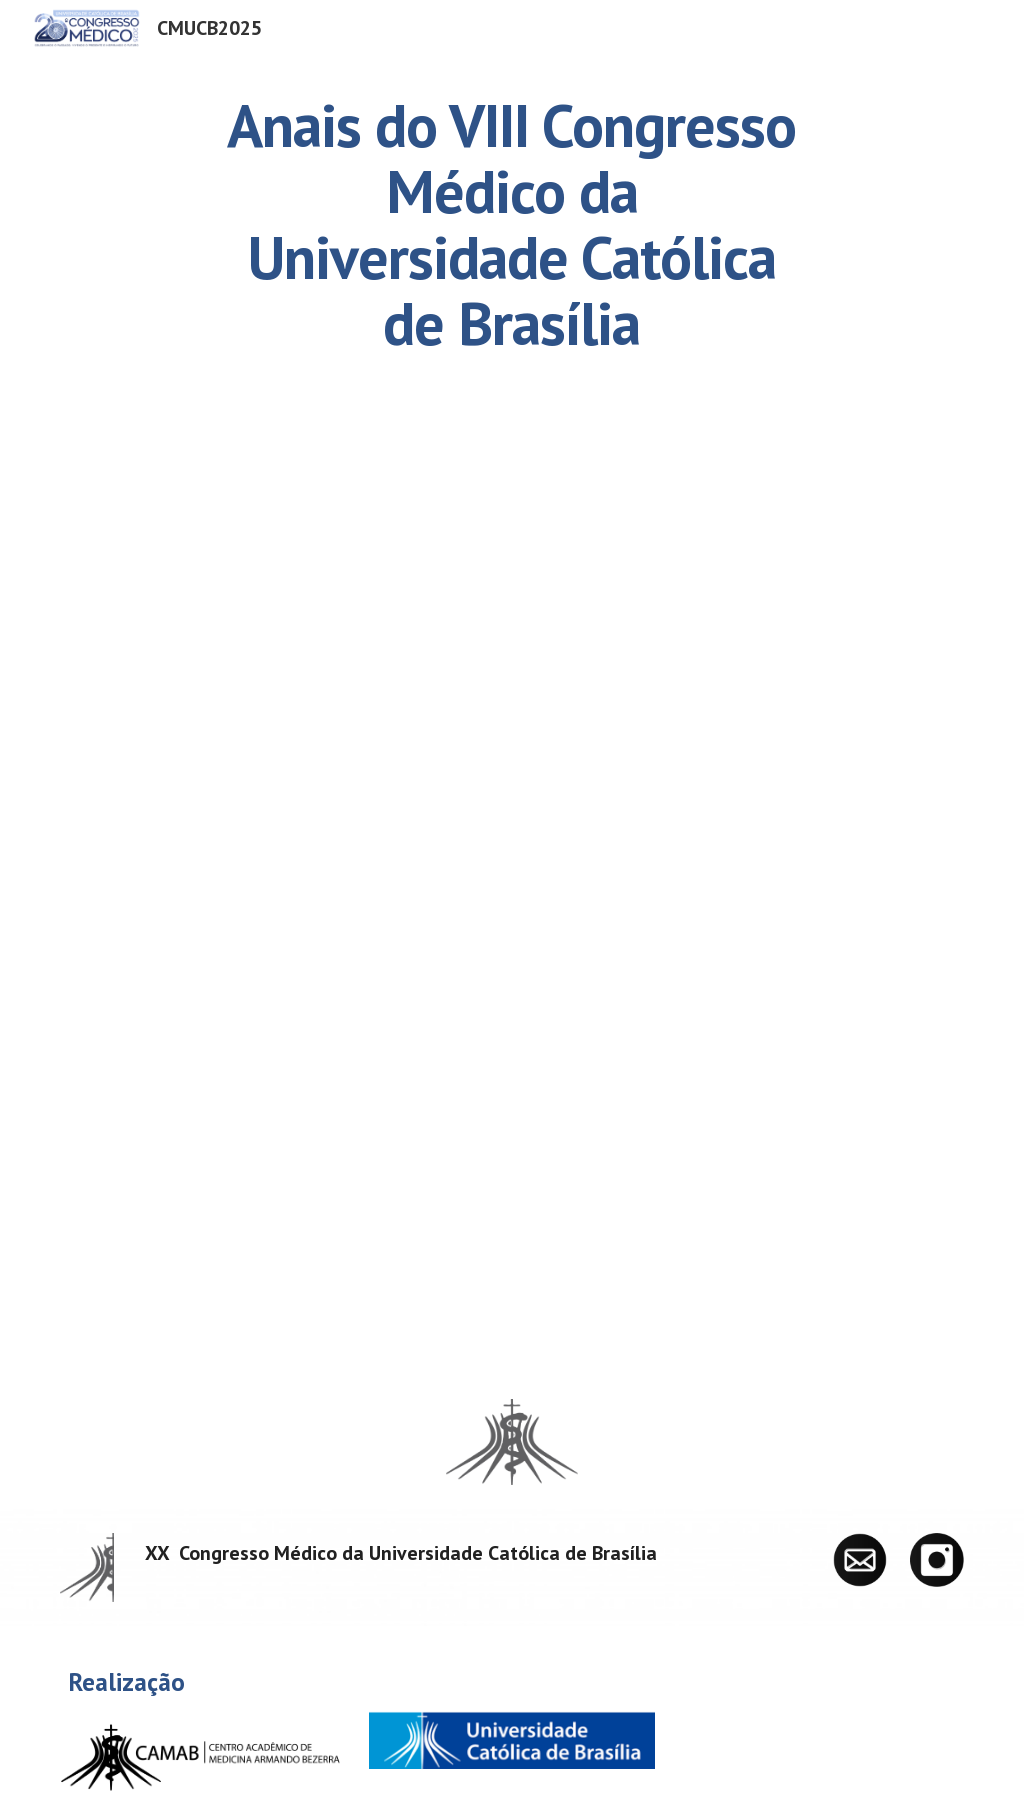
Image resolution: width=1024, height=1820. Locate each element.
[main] (511, 224)
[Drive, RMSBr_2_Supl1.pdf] (512, 897)
